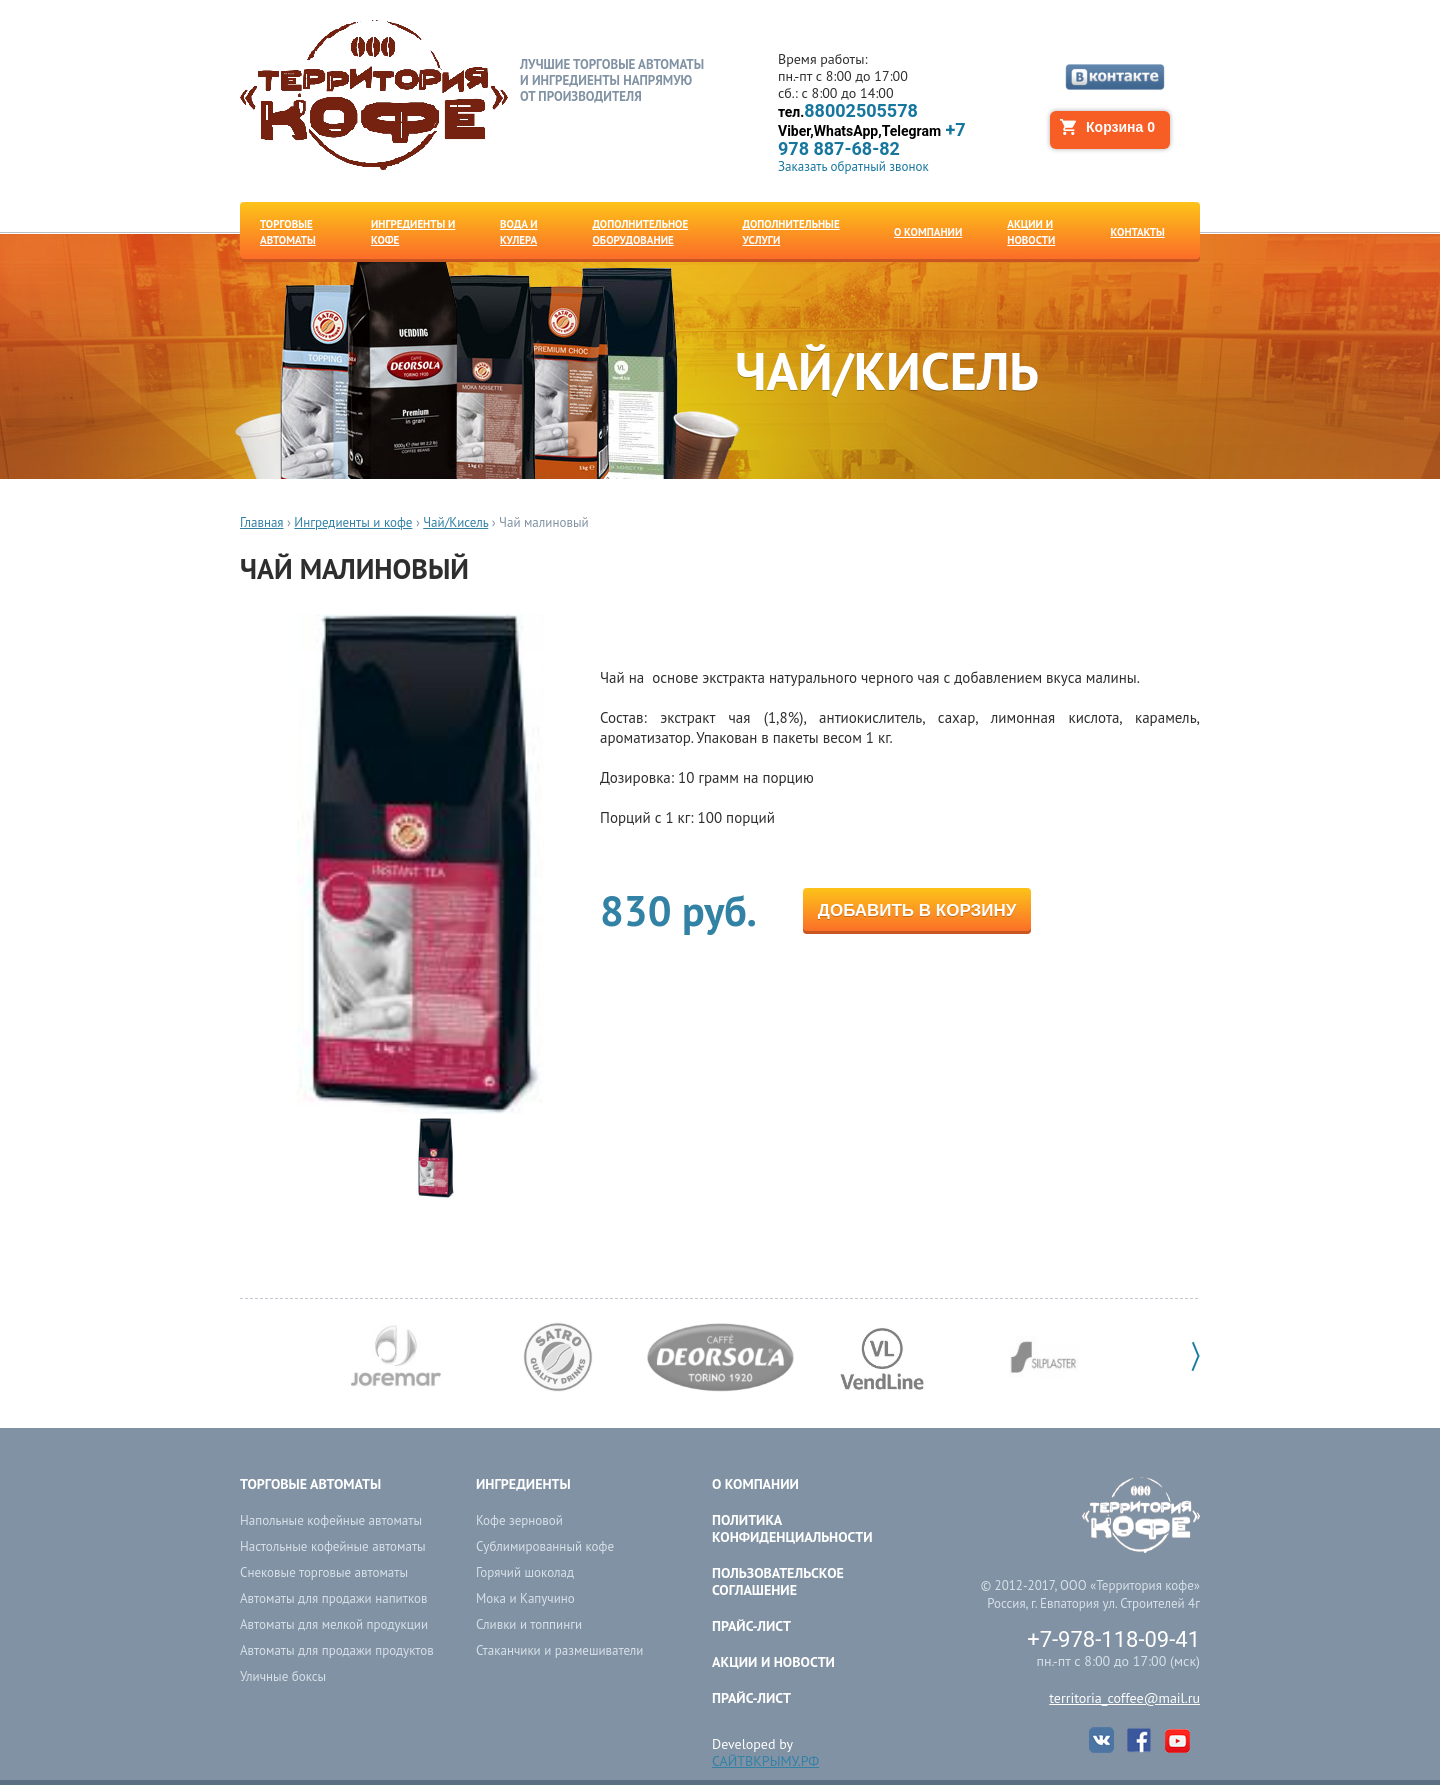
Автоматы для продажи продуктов (337, 1650)
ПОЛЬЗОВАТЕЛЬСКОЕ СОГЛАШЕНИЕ (778, 1581)
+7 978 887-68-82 (872, 139)
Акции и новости (773, 1662)
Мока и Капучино (525, 1598)
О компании (755, 1484)
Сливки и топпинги (529, 1624)
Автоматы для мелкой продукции (334, 1624)
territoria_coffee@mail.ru (1124, 1698)
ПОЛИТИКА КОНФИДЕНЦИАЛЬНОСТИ (792, 1528)
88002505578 (848, 111)
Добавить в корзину (917, 910)
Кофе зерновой (519, 1520)
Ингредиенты (523, 1484)
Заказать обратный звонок (853, 166)
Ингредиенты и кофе (353, 522)
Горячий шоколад (525, 1572)
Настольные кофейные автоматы (333, 1546)
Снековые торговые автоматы (324, 1572)
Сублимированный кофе (545, 1546)
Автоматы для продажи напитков (333, 1598)
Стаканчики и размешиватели (559, 1650)
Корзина (1120, 127)
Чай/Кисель (455, 522)
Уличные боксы (283, 1676)
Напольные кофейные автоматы (331, 1520)
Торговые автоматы (310, 1484)
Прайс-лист (751, 1626)
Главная (262, 522)
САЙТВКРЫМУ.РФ (765, 1761)
